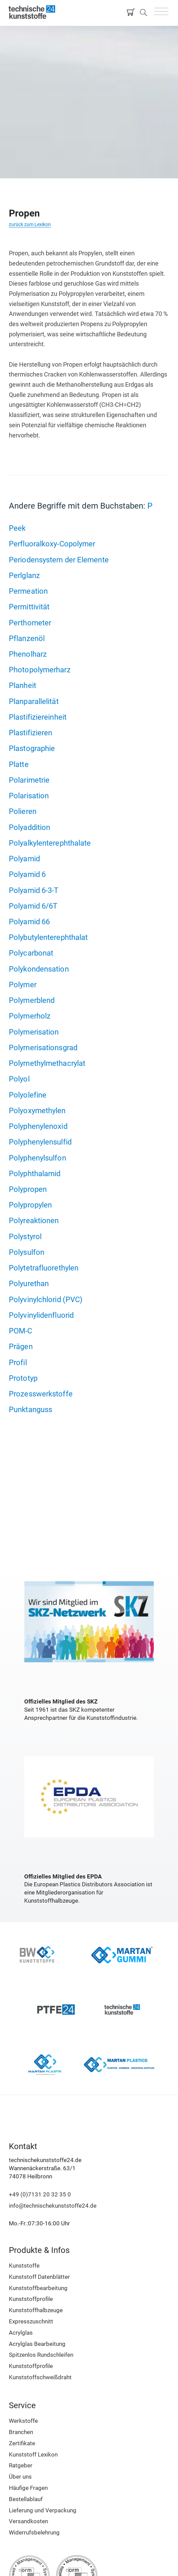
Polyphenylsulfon (37, 1157)
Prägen (21, 1346)
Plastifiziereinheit (37, 717)
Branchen (21, 2432)
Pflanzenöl (27, 638)
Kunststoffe (24, 2265)
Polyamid (24, 858)
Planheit (22, 685)
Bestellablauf (26, 2499)
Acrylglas (21, 2332)
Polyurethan (29, 1283)
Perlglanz (24, 575)
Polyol (19, 1078)
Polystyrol (25, 1236)
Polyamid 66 (29, 921)
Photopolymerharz (40, 669)
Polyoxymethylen (37, 1110)
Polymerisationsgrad (43, 1047)
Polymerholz (29, 1015)
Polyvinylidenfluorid (41, 1315)
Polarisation (29, 795)
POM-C (20, 1330)
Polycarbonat (31, 952)
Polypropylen (30, 1204)
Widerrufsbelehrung (34, 2532)
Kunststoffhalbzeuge (36, 2310)
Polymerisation (34, 1031)
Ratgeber (20, 2465)
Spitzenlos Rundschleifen (41, 2354)
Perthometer (30, 622)
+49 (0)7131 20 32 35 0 (40, 2194)
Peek (17, 528)
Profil (18, 1362)
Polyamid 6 (27, 874)
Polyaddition (29, 827)
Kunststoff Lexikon (33, 2454)
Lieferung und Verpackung (42, 2510)
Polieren (22, 811)
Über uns (20, 2476)
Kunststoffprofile (31, 2298)
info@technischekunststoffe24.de (53, 2205)
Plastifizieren (30, 732)
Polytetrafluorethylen (43, 1267)
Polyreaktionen (34, 1220)
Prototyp (23, 1378)
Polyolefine (27, 1094)
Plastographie (32, 748)
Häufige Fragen (28, 2487)
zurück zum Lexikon (30, 224)
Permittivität (29, 606)
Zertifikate (22, 2443)
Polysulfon (26, 1252)
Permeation (28, 591)
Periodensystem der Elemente (59, 559)
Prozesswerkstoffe (41, 1393)
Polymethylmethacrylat (47, 1063)
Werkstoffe (23, 2420)
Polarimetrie (29, 779)
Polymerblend (32, 1000)
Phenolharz (28, 654)
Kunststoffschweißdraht (40, 2377)
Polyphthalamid (34, 1173)
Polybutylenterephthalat (48, 937)
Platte (19, 764)
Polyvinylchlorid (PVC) (46, 1299)
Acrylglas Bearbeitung (37, 2343)
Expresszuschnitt (31, 2321)
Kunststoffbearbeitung (38, 2288)
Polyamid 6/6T (33, 905)
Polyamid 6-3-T (33, 890)
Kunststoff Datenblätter (39, 2276)
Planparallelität (34, 701)
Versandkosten (28, 2521)
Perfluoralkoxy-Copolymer (52, 543)
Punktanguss (30, 1409)
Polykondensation (39, 968)
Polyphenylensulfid (40, 1141)
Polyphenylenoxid (38, 1126)
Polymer (22, 984)
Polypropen (28, 1189)
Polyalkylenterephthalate (50, 842)
